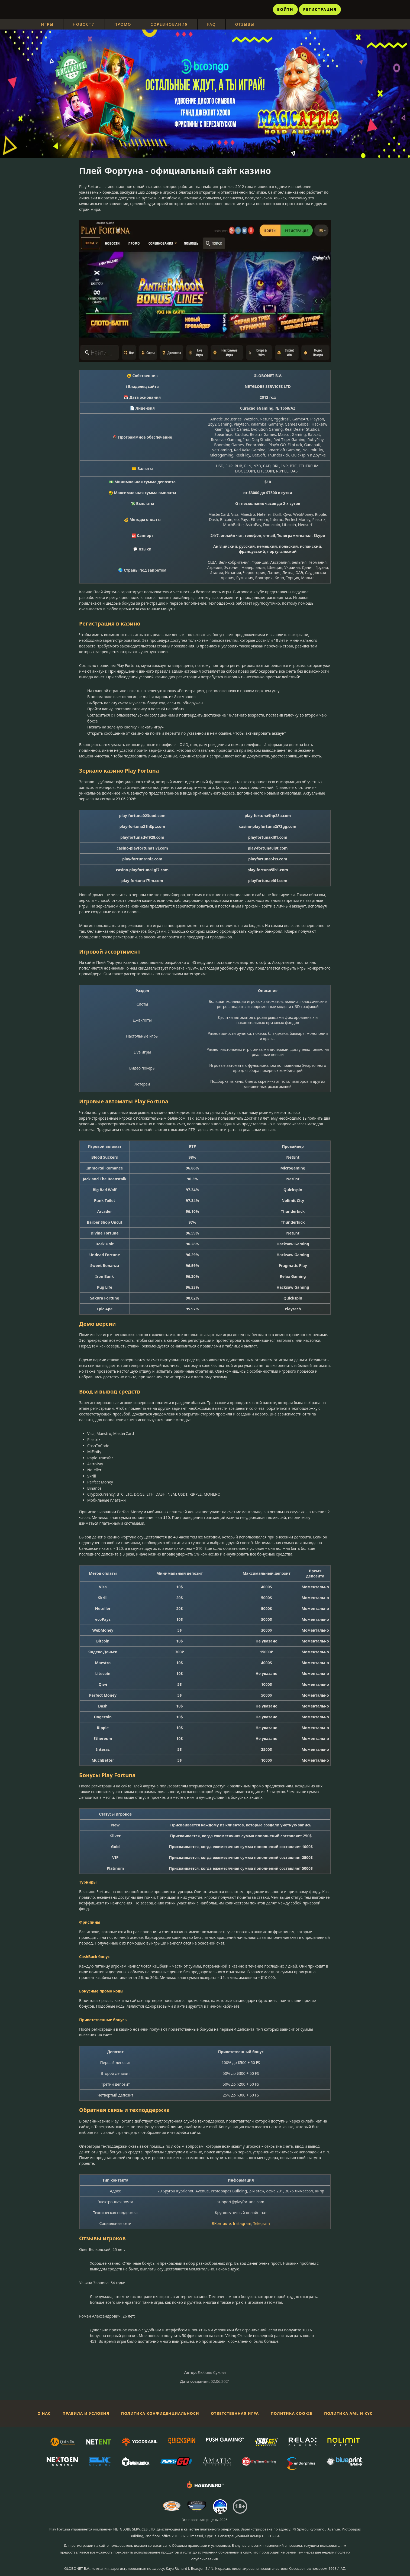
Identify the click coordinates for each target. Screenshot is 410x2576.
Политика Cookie (291, 2413)
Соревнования (169, 24)
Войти (285, 9)
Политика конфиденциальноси (160, 2413)
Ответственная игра (235, 2413)
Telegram (261, 2223)
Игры (47, 24)
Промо (122, 24)
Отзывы (244, 24)
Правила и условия (86, 2413)
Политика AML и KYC (348, 2413)
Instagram (242, 2223)
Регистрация (320, 9)
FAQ (211, 24)
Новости (84, 24)
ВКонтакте (221, 2223)
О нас (44, 2413)
